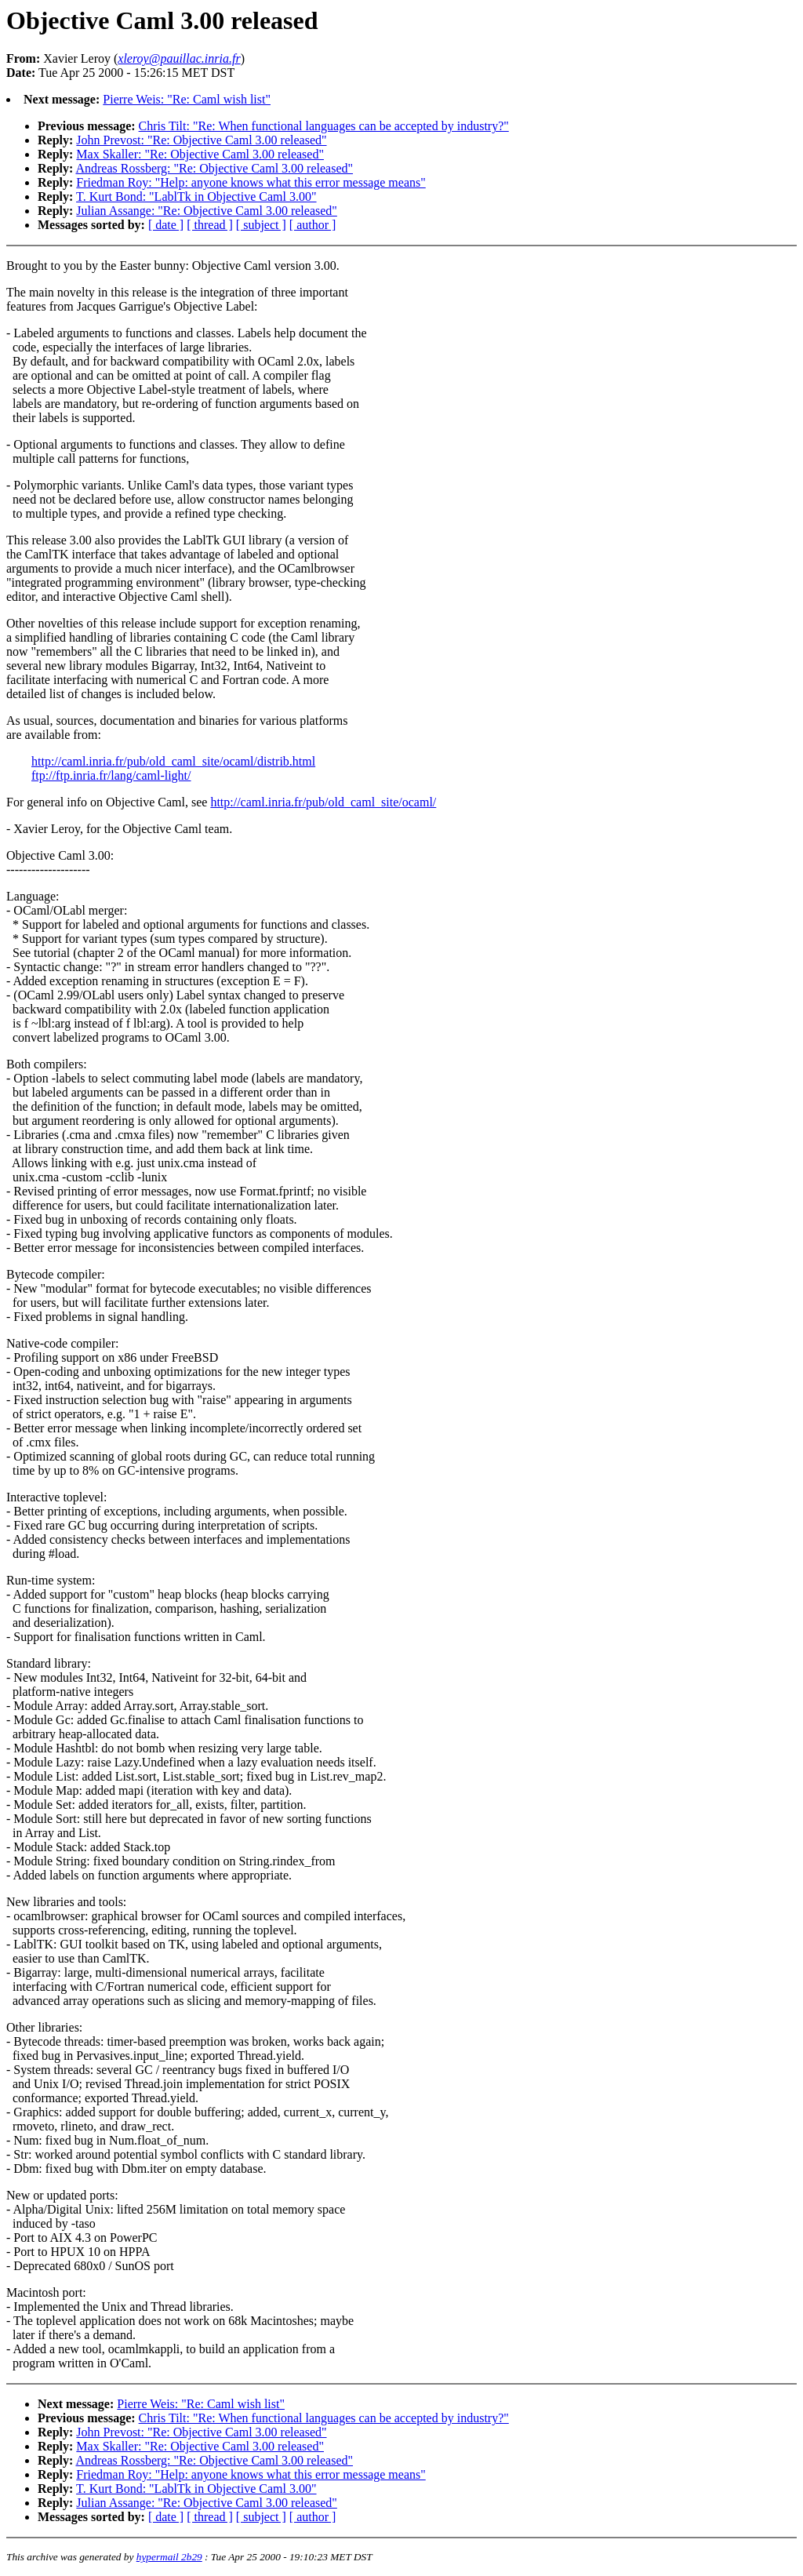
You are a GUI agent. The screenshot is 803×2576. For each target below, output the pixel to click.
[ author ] (312, 224)
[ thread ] (210, 224)
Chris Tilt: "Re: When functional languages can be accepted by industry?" (324, 126)
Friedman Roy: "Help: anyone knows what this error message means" (250, 182)
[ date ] (165, 224)
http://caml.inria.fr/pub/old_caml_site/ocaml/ (323, 802)
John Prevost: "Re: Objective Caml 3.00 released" (201, 140)
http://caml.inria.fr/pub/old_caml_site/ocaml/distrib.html (173, 761)
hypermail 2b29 (169, 2557)
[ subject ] (261, 224)
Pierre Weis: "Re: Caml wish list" (187, 99)
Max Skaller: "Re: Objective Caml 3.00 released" (200, 154)
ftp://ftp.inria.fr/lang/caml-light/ (111, 775)
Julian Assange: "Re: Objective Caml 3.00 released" (206, 210)
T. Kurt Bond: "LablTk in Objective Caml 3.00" (196, 196)
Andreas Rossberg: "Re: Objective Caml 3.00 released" (214, 168)
